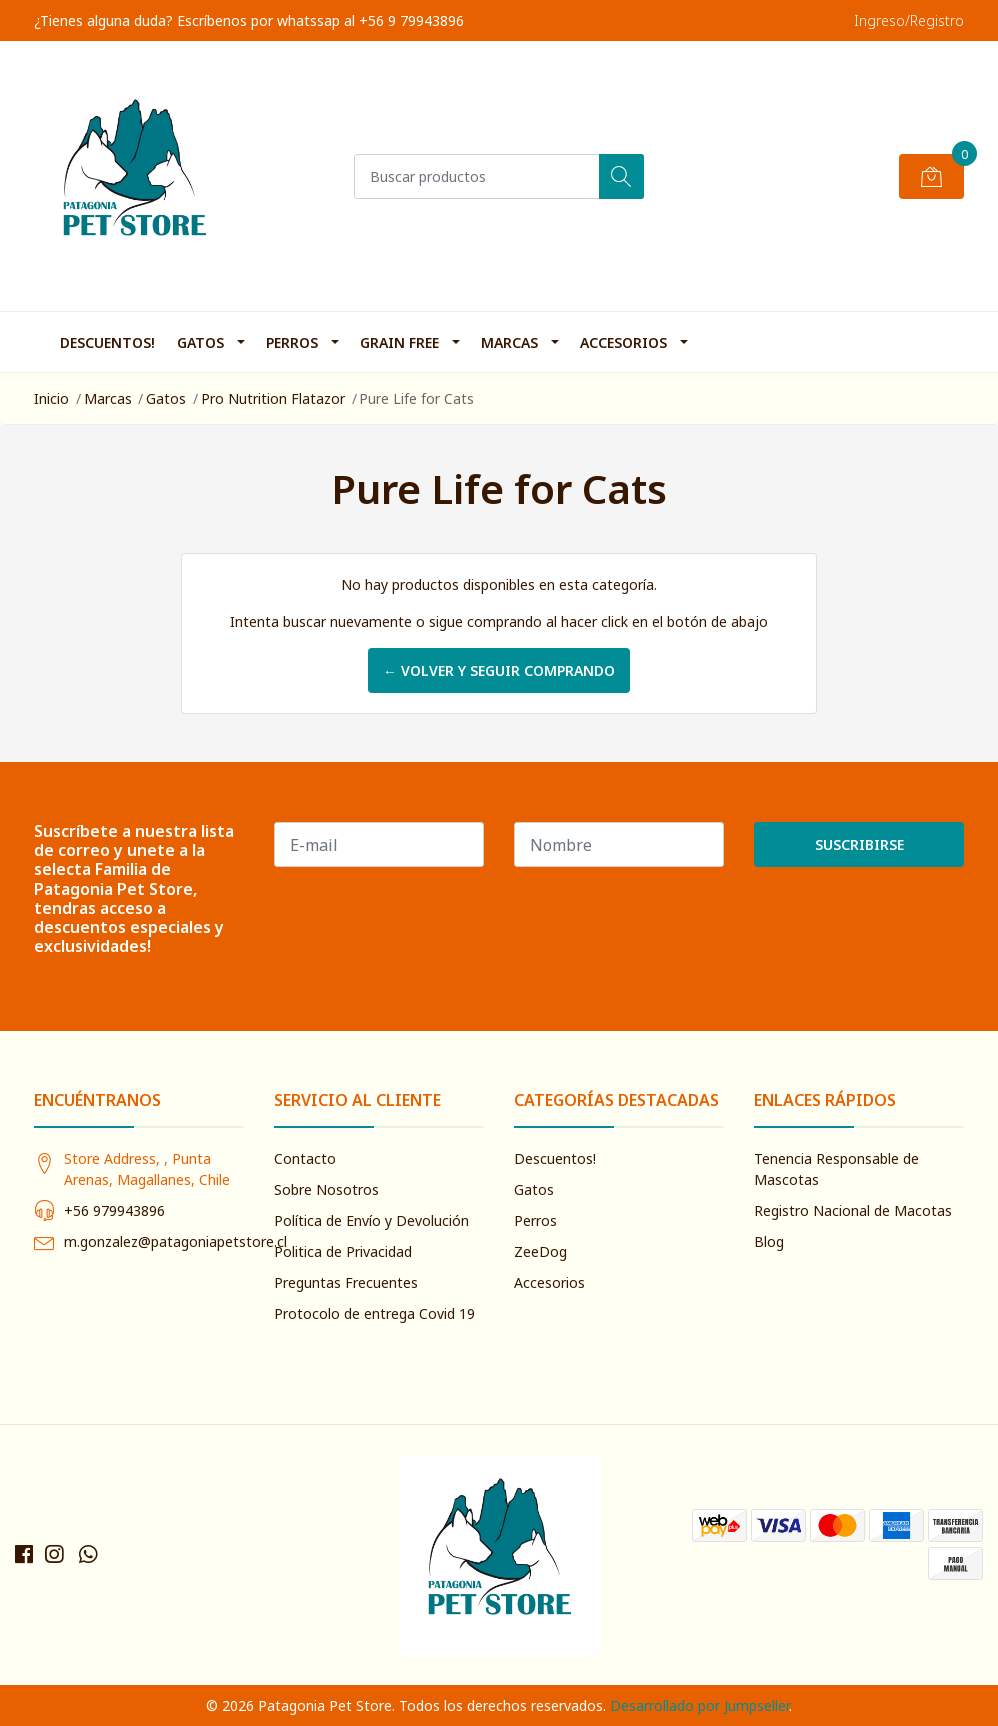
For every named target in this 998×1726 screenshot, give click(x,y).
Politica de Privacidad (343, 1251)
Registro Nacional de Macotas (853, 1210)
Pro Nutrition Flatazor (273, 398)
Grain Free (399, 342)
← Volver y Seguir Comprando (499, 670)
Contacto (305, 1158)
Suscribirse (859, 844)
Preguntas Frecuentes (346, 1282)
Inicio (51, 398)
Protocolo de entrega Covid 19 (374, 1313)
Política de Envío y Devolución (371, 1220)
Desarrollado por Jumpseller (699, 1705)
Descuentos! (107, 342)
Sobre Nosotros (326, 1189)
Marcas (509, 342)
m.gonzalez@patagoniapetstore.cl (175, 1241)
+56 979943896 (114, 1210)
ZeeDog (540, 1251)
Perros (292, 342)
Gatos (200, 342)
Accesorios (623, 342)
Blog (769, 1241)
